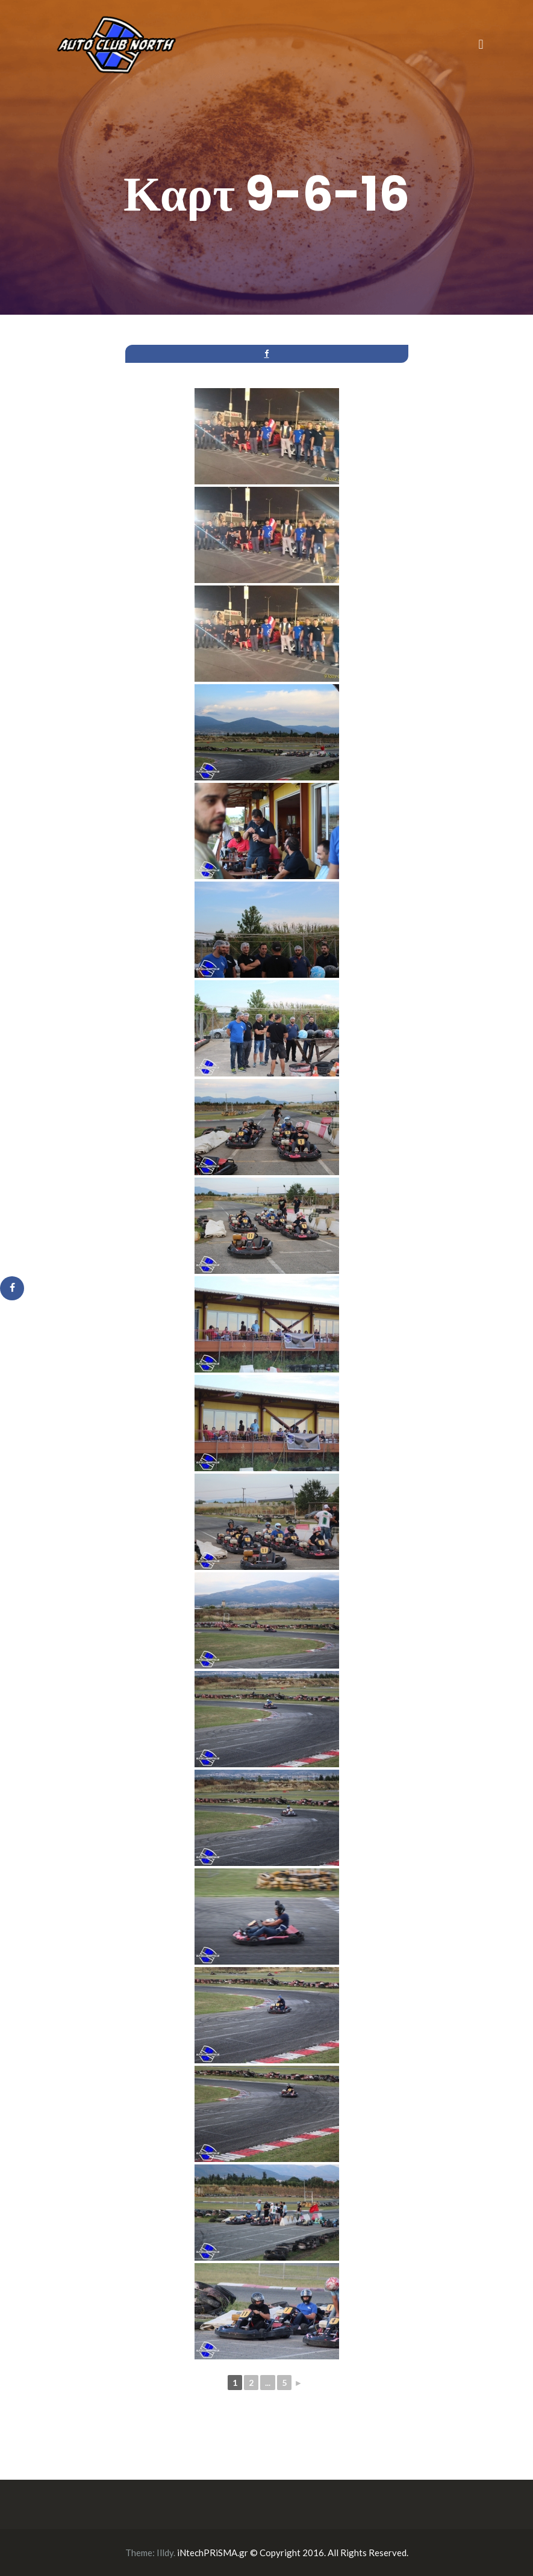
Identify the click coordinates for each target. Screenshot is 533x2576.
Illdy (165, 2552)
